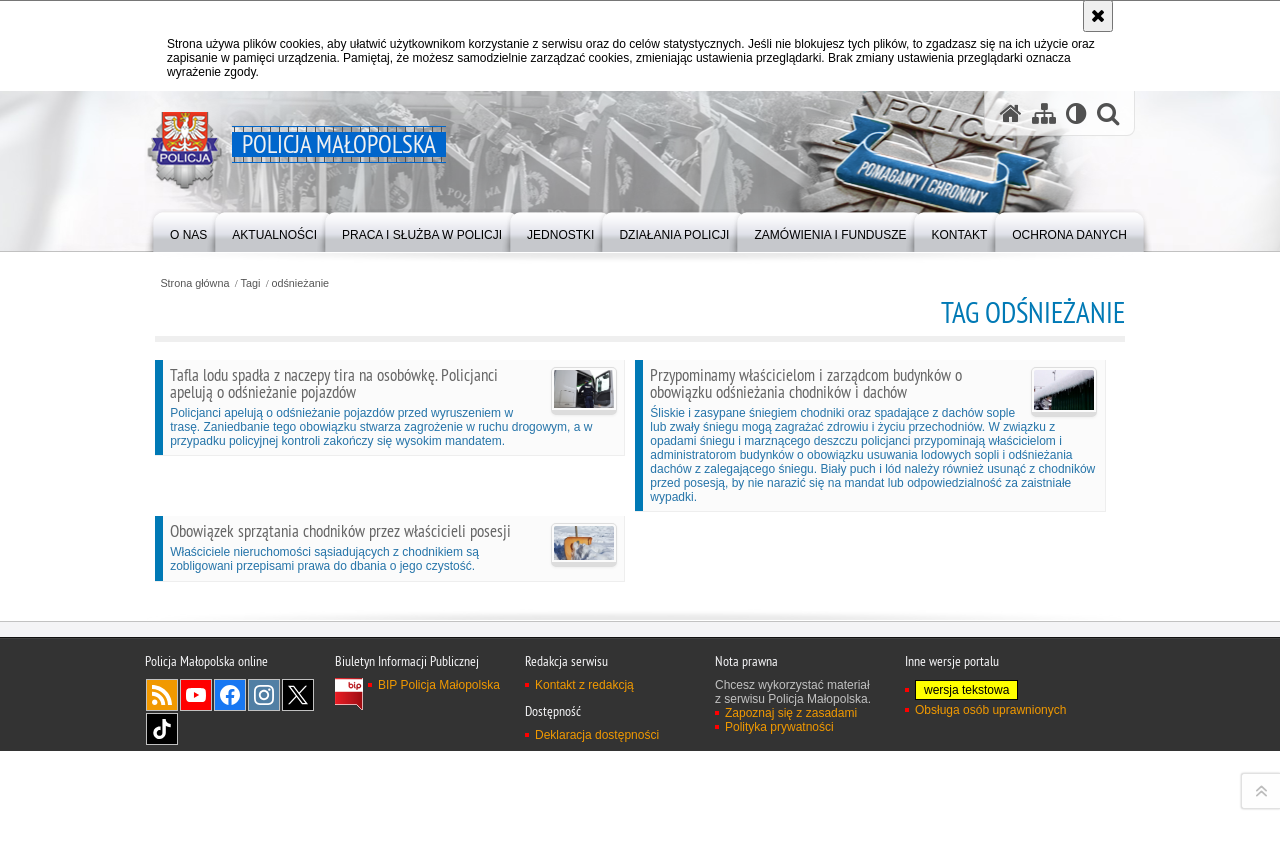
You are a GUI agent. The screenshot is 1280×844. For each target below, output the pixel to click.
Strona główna (194, 283)
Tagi (251, 283)
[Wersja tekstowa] (1076, 113)
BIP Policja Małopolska (439, 821)
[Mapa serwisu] (1044, 113)
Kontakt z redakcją (584, 821)
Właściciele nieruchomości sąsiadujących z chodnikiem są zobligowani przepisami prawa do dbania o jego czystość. (393, 546)
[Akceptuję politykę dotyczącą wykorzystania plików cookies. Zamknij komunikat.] (1098, 16)
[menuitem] (188, 230)
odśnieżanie (300, 283)
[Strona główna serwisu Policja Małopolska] (1011, 113)
